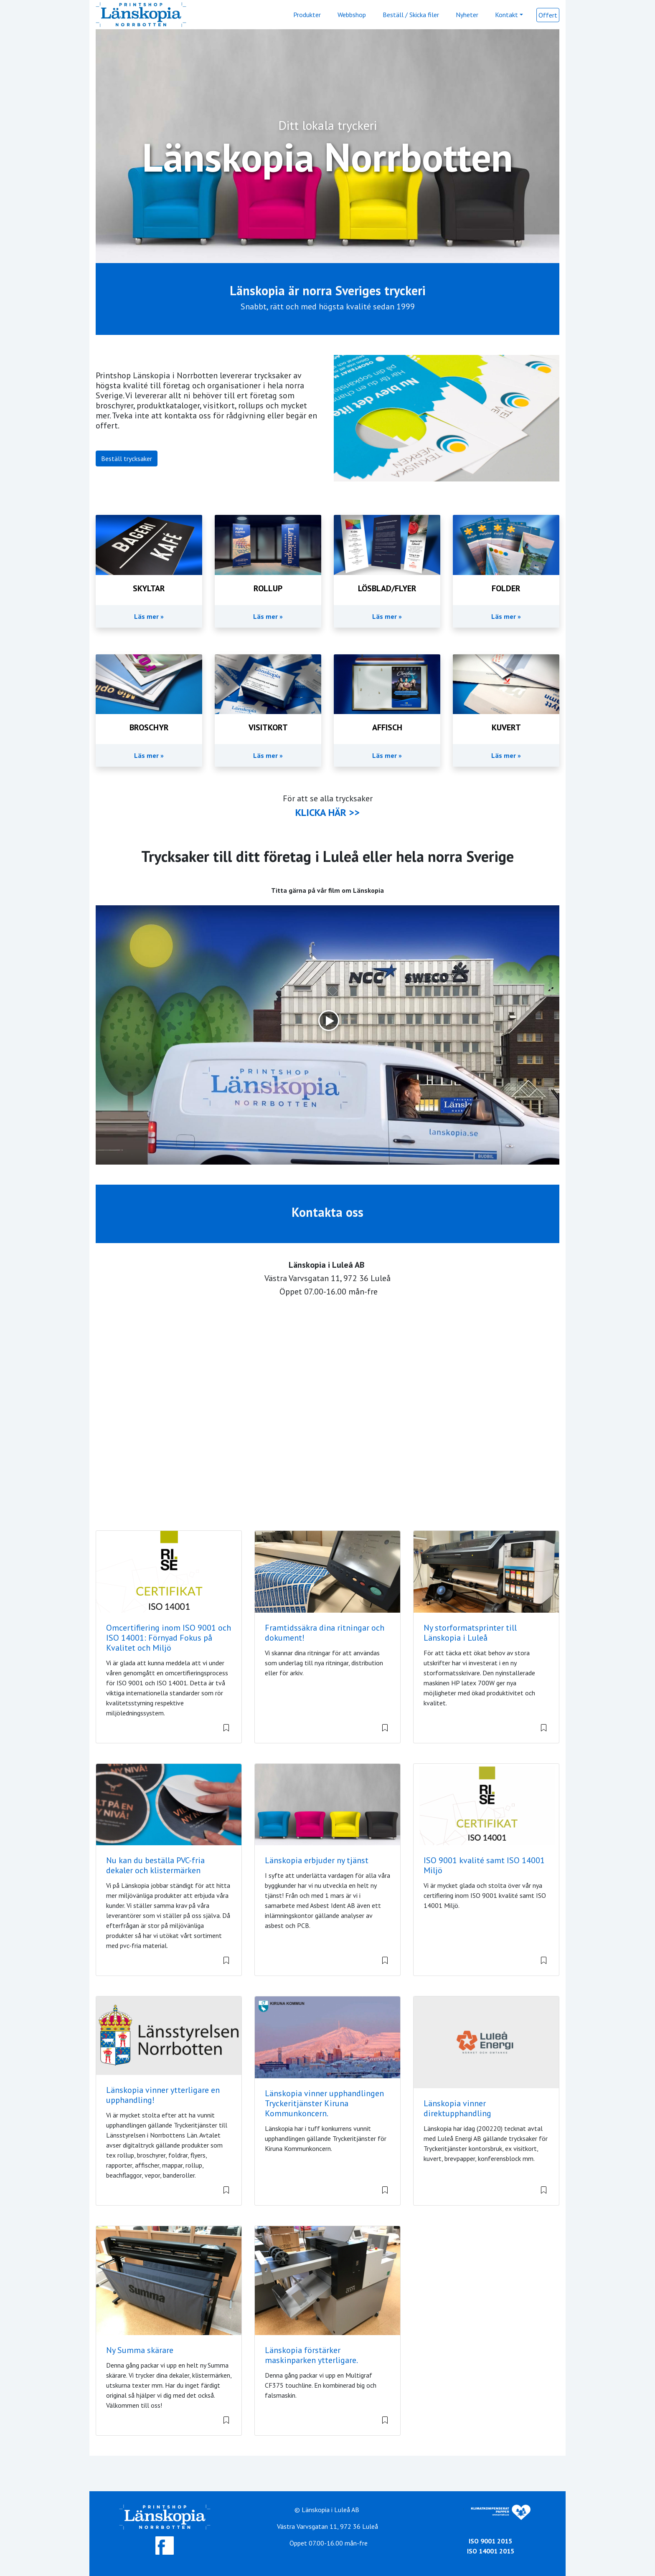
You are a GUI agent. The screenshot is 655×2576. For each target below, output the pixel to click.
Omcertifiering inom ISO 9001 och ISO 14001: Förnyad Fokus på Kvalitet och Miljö (168, 1637)
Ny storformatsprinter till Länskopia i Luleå (470, 1632)
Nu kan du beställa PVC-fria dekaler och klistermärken (155, 1865)
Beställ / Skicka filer (411, 14)
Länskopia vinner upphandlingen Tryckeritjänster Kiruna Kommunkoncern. (324, 2103)
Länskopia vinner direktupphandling (457, 2108)
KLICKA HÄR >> (327, 812)
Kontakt (506, 14)
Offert (547, 15)
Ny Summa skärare (139, 2350)
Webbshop (352, 14)
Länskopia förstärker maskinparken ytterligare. (311, 2355)
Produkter (307, 14)
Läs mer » (149, 616)
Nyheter (467, 14)
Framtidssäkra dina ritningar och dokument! (324, 1632)
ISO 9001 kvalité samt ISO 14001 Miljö (484, 1865)
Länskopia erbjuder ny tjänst (316, 1860)
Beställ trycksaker (126, 458)
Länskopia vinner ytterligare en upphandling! (163, 2095)
